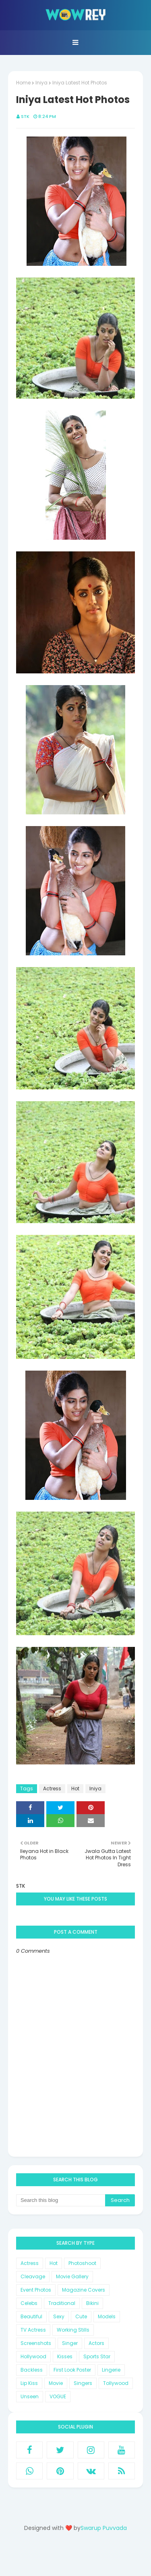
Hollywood (33, 2356)
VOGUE (58, 2396)
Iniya (41, 82)
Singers (83, 2383)
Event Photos (36, 2289)
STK (25, 116)
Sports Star (96, 2356)
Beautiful (31, 2316)
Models (107, 2316)
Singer (70, 2343)
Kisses (64, 2356)
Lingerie (111, 2369)
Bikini (92, 2303)
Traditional (61, 2303)
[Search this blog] (60, 2200)
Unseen (30, 2396)
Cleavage (33, 2276)
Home (23, 82)
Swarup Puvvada (104, 2528)
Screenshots (36, 2343)
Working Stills (73, 2329)
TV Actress (33, 2329)
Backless (32, 2369)
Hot (75, 1788)
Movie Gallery (72, 2276)
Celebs (29, 2303)
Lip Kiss (29, 2383)
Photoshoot (82, 2263)
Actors (96, 2343)
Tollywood (115, 2383)
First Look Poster (72, 2369)
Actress (52, 1788)
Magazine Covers (83, 2289)
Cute (81, 2316)
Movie (56, 2383)
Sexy (58, 2316)
